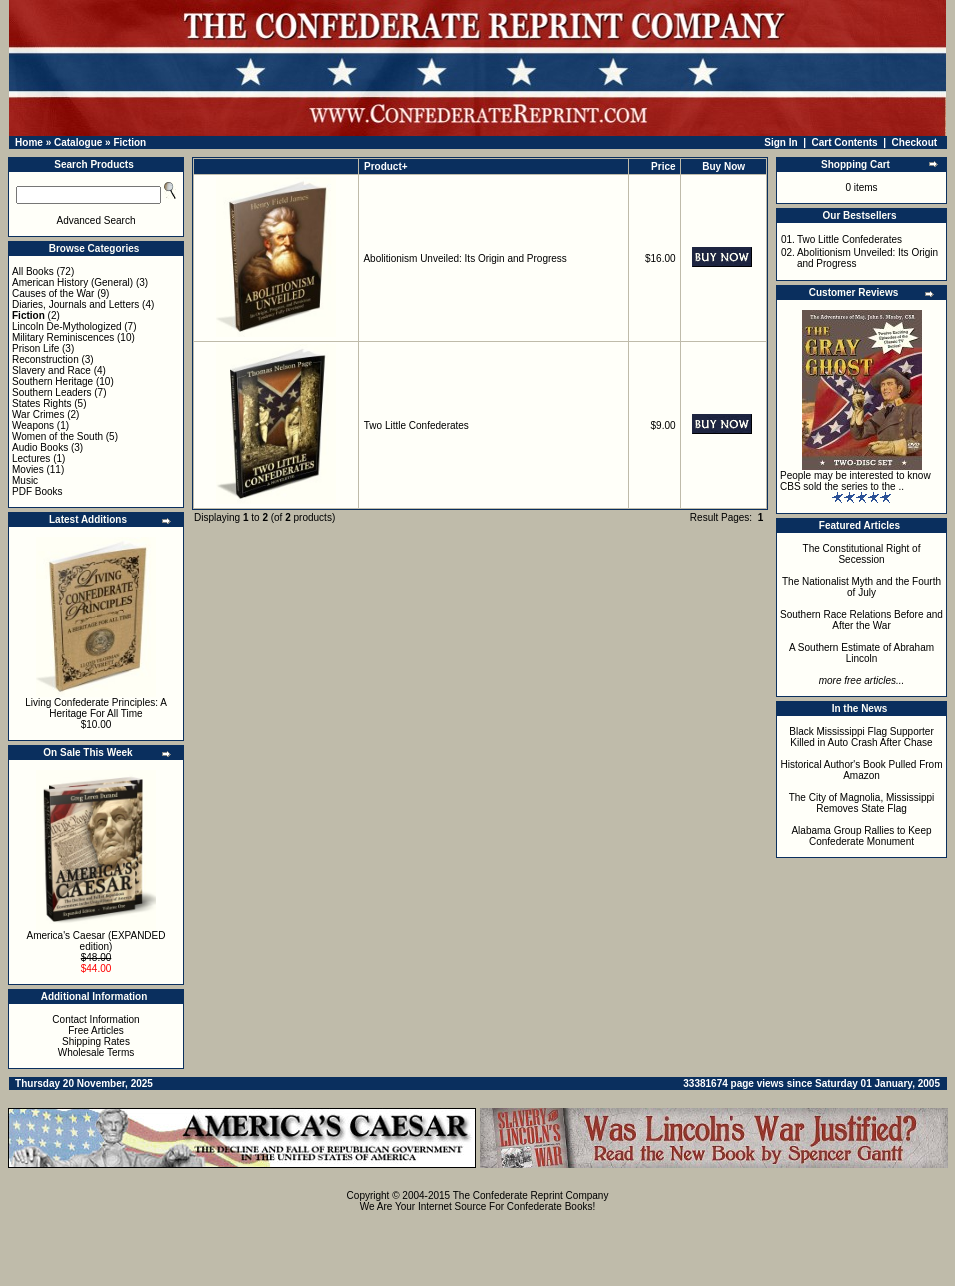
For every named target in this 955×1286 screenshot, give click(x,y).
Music (25, 480)
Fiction (129, 142)
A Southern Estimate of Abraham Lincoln (861, 653)
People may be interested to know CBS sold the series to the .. (855, 481)
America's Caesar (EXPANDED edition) (96, 941)
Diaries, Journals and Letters (75, 304)
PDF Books (37, 491)
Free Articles (96, 1030)
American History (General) (72, 282)
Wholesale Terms (96, 1052)
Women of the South (57, 436)
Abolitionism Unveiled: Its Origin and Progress (464, 258)
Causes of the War (53, 293)
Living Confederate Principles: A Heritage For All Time (96, 708)
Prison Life (35, 348)
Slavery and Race (51, 370)
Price (663, 166)
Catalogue (78, 142)
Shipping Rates (96, 1041)
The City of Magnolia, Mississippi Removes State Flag (862, 803)
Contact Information (95, 1019)
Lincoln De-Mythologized (67, 326)
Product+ (386, 166)
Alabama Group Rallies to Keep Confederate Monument (861, 836)
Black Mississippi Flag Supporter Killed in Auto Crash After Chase (861, 737)
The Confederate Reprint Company (531, 1195)
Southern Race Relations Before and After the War (861, 620)
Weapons (33, 425)
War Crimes (38, 414)
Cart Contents (845, 142)
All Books (33, 271)
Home (29, 142)
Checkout (915, 142)
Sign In (780, 142)
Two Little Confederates (416, 425)
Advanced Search (96, 220)
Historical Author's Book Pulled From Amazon (862, 770)
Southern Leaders (52, 392)
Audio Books (40, 447)
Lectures (31, 458)
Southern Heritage (52, 381)
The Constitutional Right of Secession (862, 554)
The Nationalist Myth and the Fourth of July (861, 587)
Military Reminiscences (63, 337)
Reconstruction (45, 359)
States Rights (41, 403)
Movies (28, 469)
